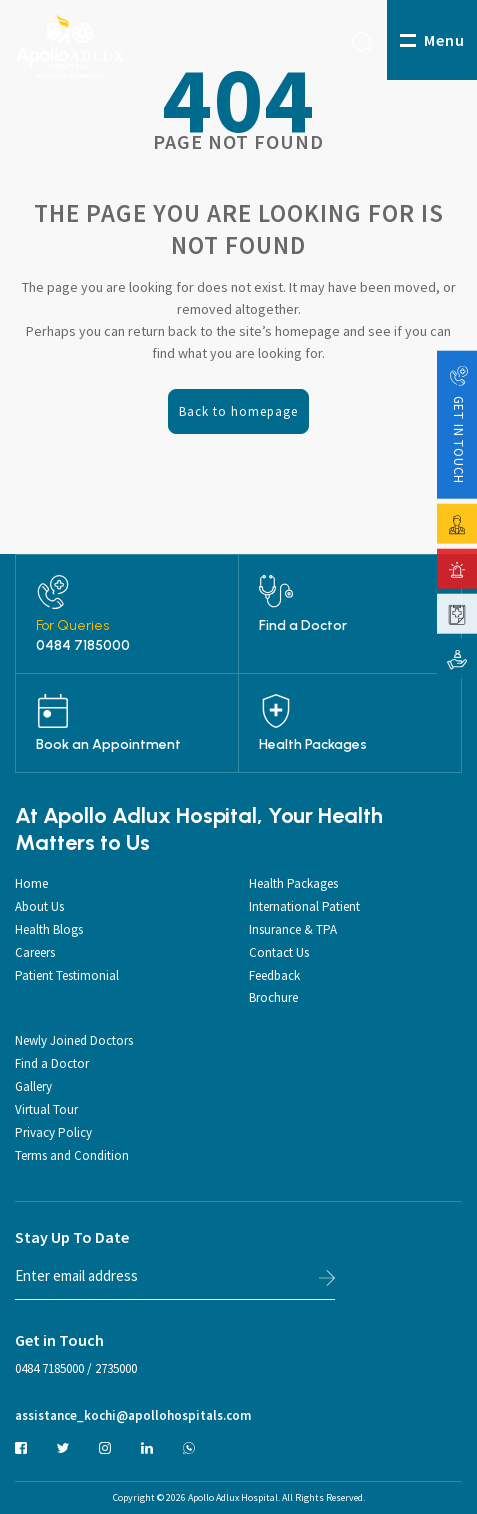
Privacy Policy (53, 1132)
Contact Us (279, 952)
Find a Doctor (303, 626)
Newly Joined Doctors (74, 1040)
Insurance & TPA (293, 929)
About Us (39, 906)
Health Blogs (49, 929)
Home (31, 883)
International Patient (304, 906)
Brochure (273, 997)
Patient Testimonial (67, 975)
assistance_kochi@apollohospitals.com (133, 1416)
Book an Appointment (108, 745)
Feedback (274, 975)
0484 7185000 (83, 646)
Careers (35, 952)
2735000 (116, 1368)
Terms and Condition (72, 1155)
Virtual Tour (46, 1109)
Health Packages (313, 745)
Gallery (33, 1086)
